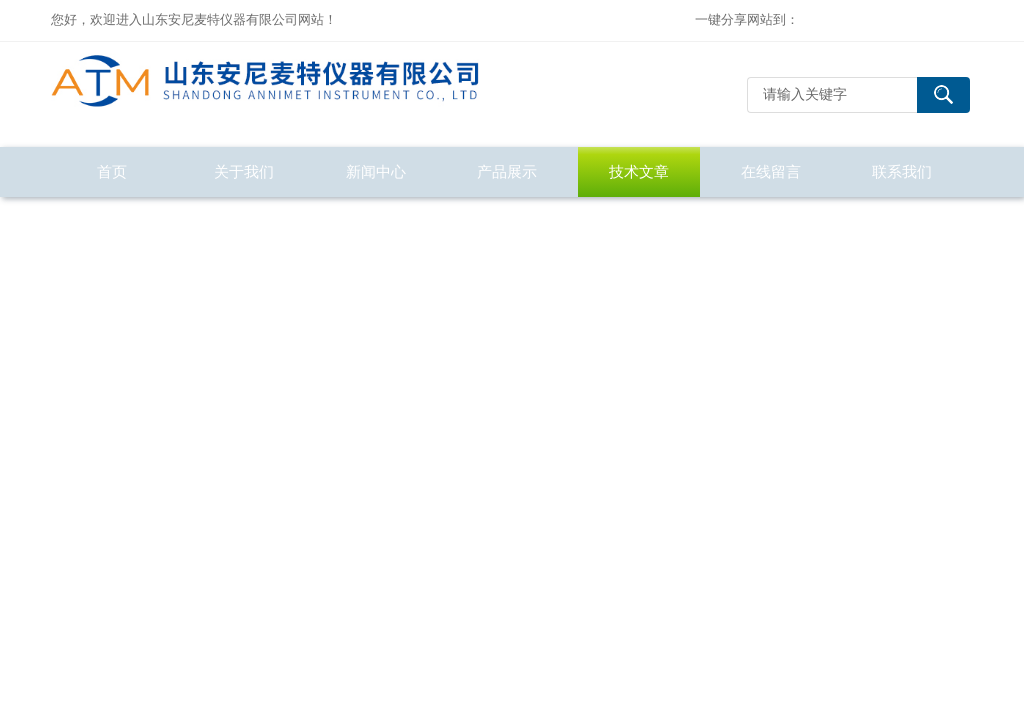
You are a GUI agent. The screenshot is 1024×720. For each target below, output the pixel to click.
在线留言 (771, 171)
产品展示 (507, 171)
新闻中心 (376, 171)
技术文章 (639, 171)
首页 (112, 171)
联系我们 (902, 171)
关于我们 (244, 171)
